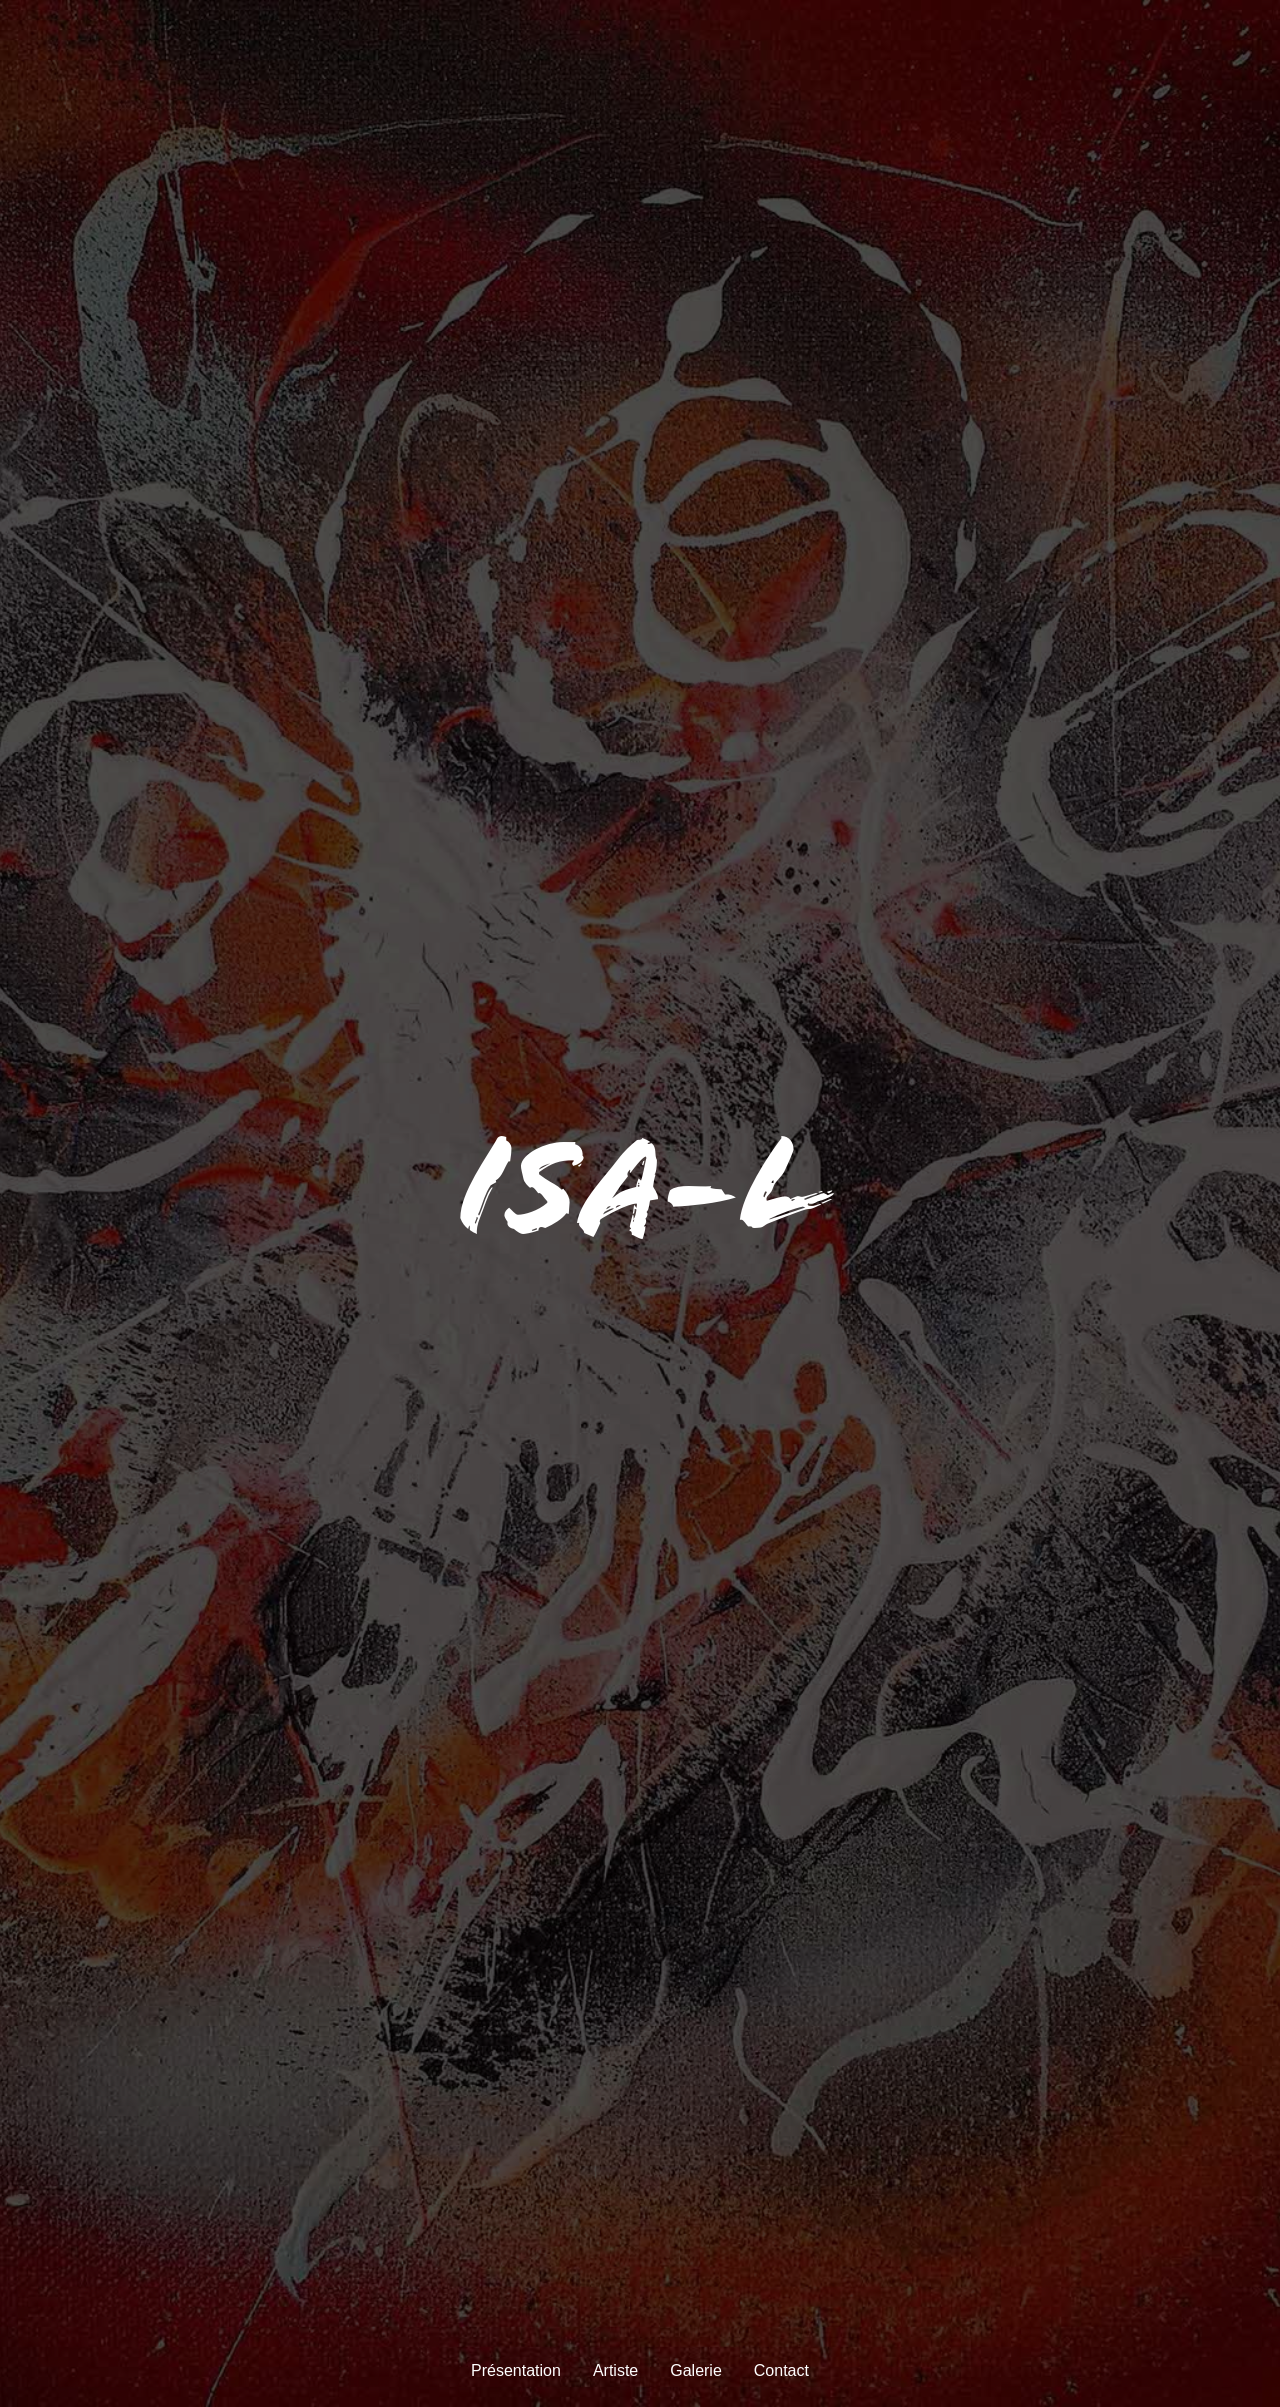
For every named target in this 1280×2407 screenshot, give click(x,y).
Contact (781, 2370)
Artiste (615, 2370)
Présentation (516, 2370)
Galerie (696, 2370)
